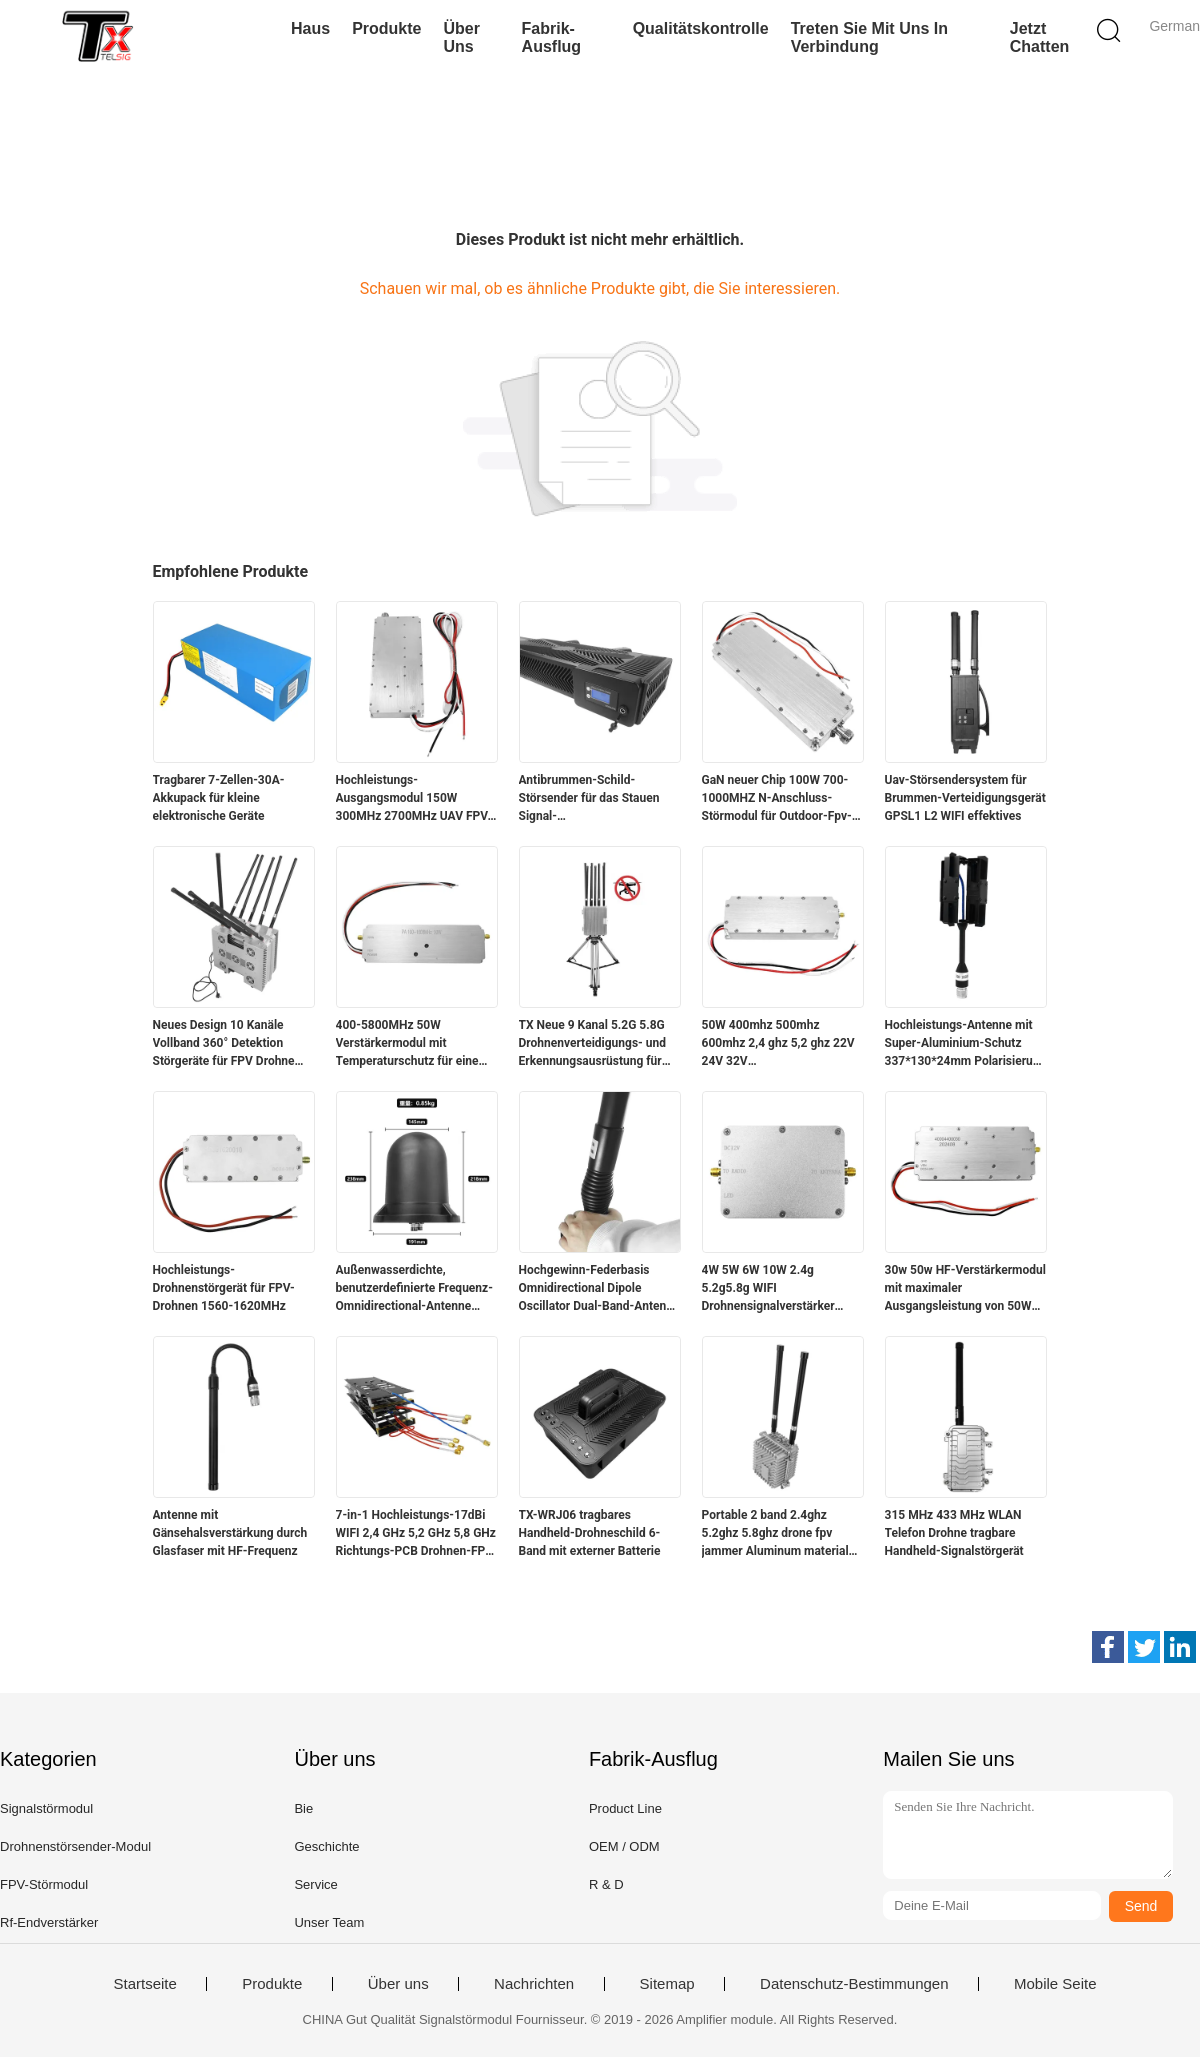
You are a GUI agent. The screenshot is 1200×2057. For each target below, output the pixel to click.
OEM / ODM (624, 1846)
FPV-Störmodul (44, 1884)
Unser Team (329, 1922)
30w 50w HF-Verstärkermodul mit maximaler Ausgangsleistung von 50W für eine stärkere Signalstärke (965, 1289)
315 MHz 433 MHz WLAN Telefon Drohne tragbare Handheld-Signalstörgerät (954, 1533)
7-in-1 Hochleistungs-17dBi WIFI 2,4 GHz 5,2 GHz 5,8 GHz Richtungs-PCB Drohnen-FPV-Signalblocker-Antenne (417, 1534)
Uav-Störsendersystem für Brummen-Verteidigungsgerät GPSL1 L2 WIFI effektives (965, 798)
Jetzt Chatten (1040, 37)
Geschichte (326, 1846)
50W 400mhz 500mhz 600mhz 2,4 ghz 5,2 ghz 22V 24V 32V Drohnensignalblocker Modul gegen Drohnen (779, 1044)
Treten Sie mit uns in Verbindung (869, 37)
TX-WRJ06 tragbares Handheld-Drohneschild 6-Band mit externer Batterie (590, 1533)
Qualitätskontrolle (701, 28)
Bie (303, 1808)
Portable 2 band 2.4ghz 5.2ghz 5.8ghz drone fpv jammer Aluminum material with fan (775, 1534)
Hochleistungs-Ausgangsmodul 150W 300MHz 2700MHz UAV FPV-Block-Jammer (414, 799)
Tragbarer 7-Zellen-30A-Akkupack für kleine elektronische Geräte (219, 798)
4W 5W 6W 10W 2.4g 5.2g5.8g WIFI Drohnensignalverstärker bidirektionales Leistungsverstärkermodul (773, 1289)
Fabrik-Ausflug (552, 37)
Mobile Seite (1055, 1984)
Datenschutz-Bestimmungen (854, 1984)
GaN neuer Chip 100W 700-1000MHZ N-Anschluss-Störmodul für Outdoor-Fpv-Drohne (777, 799)
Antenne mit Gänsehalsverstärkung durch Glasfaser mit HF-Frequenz (230, 1533)
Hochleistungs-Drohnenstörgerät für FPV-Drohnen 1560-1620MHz (224, 1288)
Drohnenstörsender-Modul (75, 1846)
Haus (310, 28)
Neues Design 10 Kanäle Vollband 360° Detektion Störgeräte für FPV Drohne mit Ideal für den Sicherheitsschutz (224, 1044)
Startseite (144, 1984)
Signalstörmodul (46, 1808)
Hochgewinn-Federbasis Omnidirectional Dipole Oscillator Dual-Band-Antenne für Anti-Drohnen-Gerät (599, 1289)
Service (315, 1884)
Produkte (386, 28)
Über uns (461, 37)
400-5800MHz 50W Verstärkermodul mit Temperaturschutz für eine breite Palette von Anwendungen (407, 1044)
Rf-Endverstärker (49, 1922)
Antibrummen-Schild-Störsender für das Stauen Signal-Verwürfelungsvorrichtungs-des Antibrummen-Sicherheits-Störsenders (595, 799)
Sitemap (667, 1984)
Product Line (625, 1808)
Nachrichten (534, 1984)
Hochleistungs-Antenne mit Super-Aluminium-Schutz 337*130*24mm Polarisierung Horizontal (966, 1044)
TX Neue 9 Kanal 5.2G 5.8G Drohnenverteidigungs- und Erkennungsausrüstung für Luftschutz (593, 1044)
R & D (606, 1884)
